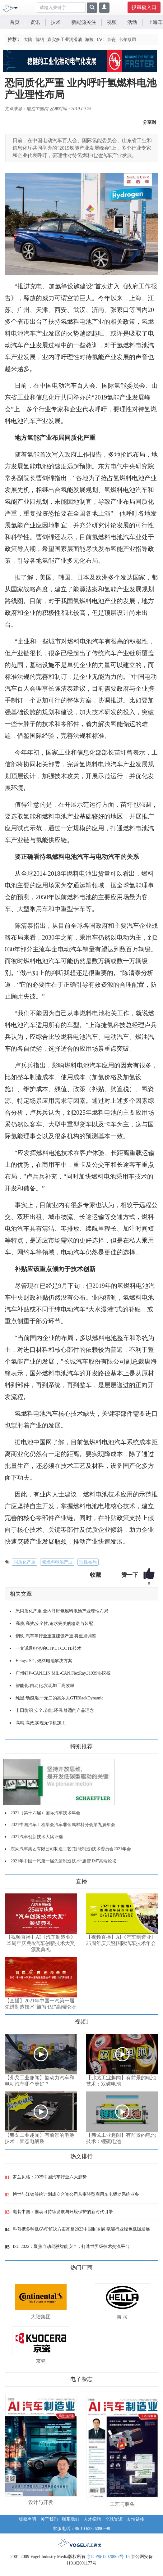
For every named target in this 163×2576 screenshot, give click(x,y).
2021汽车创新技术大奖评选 (37, 1836)
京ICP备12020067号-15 (108, 2556)
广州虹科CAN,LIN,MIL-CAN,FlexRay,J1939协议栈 (63, 1673)
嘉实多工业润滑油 (64, 39)
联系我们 (70, 2519)
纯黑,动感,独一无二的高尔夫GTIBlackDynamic (59, 1698)
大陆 (28, 39)
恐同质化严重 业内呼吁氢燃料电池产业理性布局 (62, 1611)
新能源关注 (83, 22)
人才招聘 (92, 2519)
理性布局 (88, 1562)
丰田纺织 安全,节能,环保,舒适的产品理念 (55, 1710)
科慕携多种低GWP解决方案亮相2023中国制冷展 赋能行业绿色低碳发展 (81, 2229)
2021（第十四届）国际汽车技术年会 (45, 1813)
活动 (132, 22)
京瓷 (111, 39)
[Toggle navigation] (16, 7)
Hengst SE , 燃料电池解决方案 (44, 1660)
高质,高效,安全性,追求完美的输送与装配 (54, 1623)
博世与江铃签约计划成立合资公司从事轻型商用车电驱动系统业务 (76, 2194)
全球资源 (114, 2519)
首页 (15, 22)
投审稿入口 (144, 7)
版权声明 (27, 2519)
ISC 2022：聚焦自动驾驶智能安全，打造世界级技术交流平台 (71, 2246)
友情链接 (135, 2519)
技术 (56, 22)
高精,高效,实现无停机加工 (41, 1723)
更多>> (11, 1879)
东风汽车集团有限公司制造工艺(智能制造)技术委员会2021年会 (71, 1849)
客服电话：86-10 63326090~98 (81, 2528)
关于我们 (49, 2519)
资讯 (35, 22)
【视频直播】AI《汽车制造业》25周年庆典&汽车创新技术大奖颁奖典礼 (41, 1943)
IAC (100, 39)
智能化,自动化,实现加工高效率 (45, 1685)
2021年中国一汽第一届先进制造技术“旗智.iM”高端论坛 (63, 1861)
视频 (112, 22)
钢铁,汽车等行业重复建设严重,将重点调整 (56, 1636)
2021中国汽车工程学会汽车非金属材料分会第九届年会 (63, 1824)
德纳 (39, 39)
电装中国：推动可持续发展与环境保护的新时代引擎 (63, 2211)
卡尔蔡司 (127, 39)
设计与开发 (40, 2502)
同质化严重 (24, 1562)
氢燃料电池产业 (57, 1562)
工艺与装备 (122, 2504)
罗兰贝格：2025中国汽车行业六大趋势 (50, 2177)
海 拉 (122, 2317)
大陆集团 (41, 2316)
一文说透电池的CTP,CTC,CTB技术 (49, 1648)
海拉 (89, 39)
